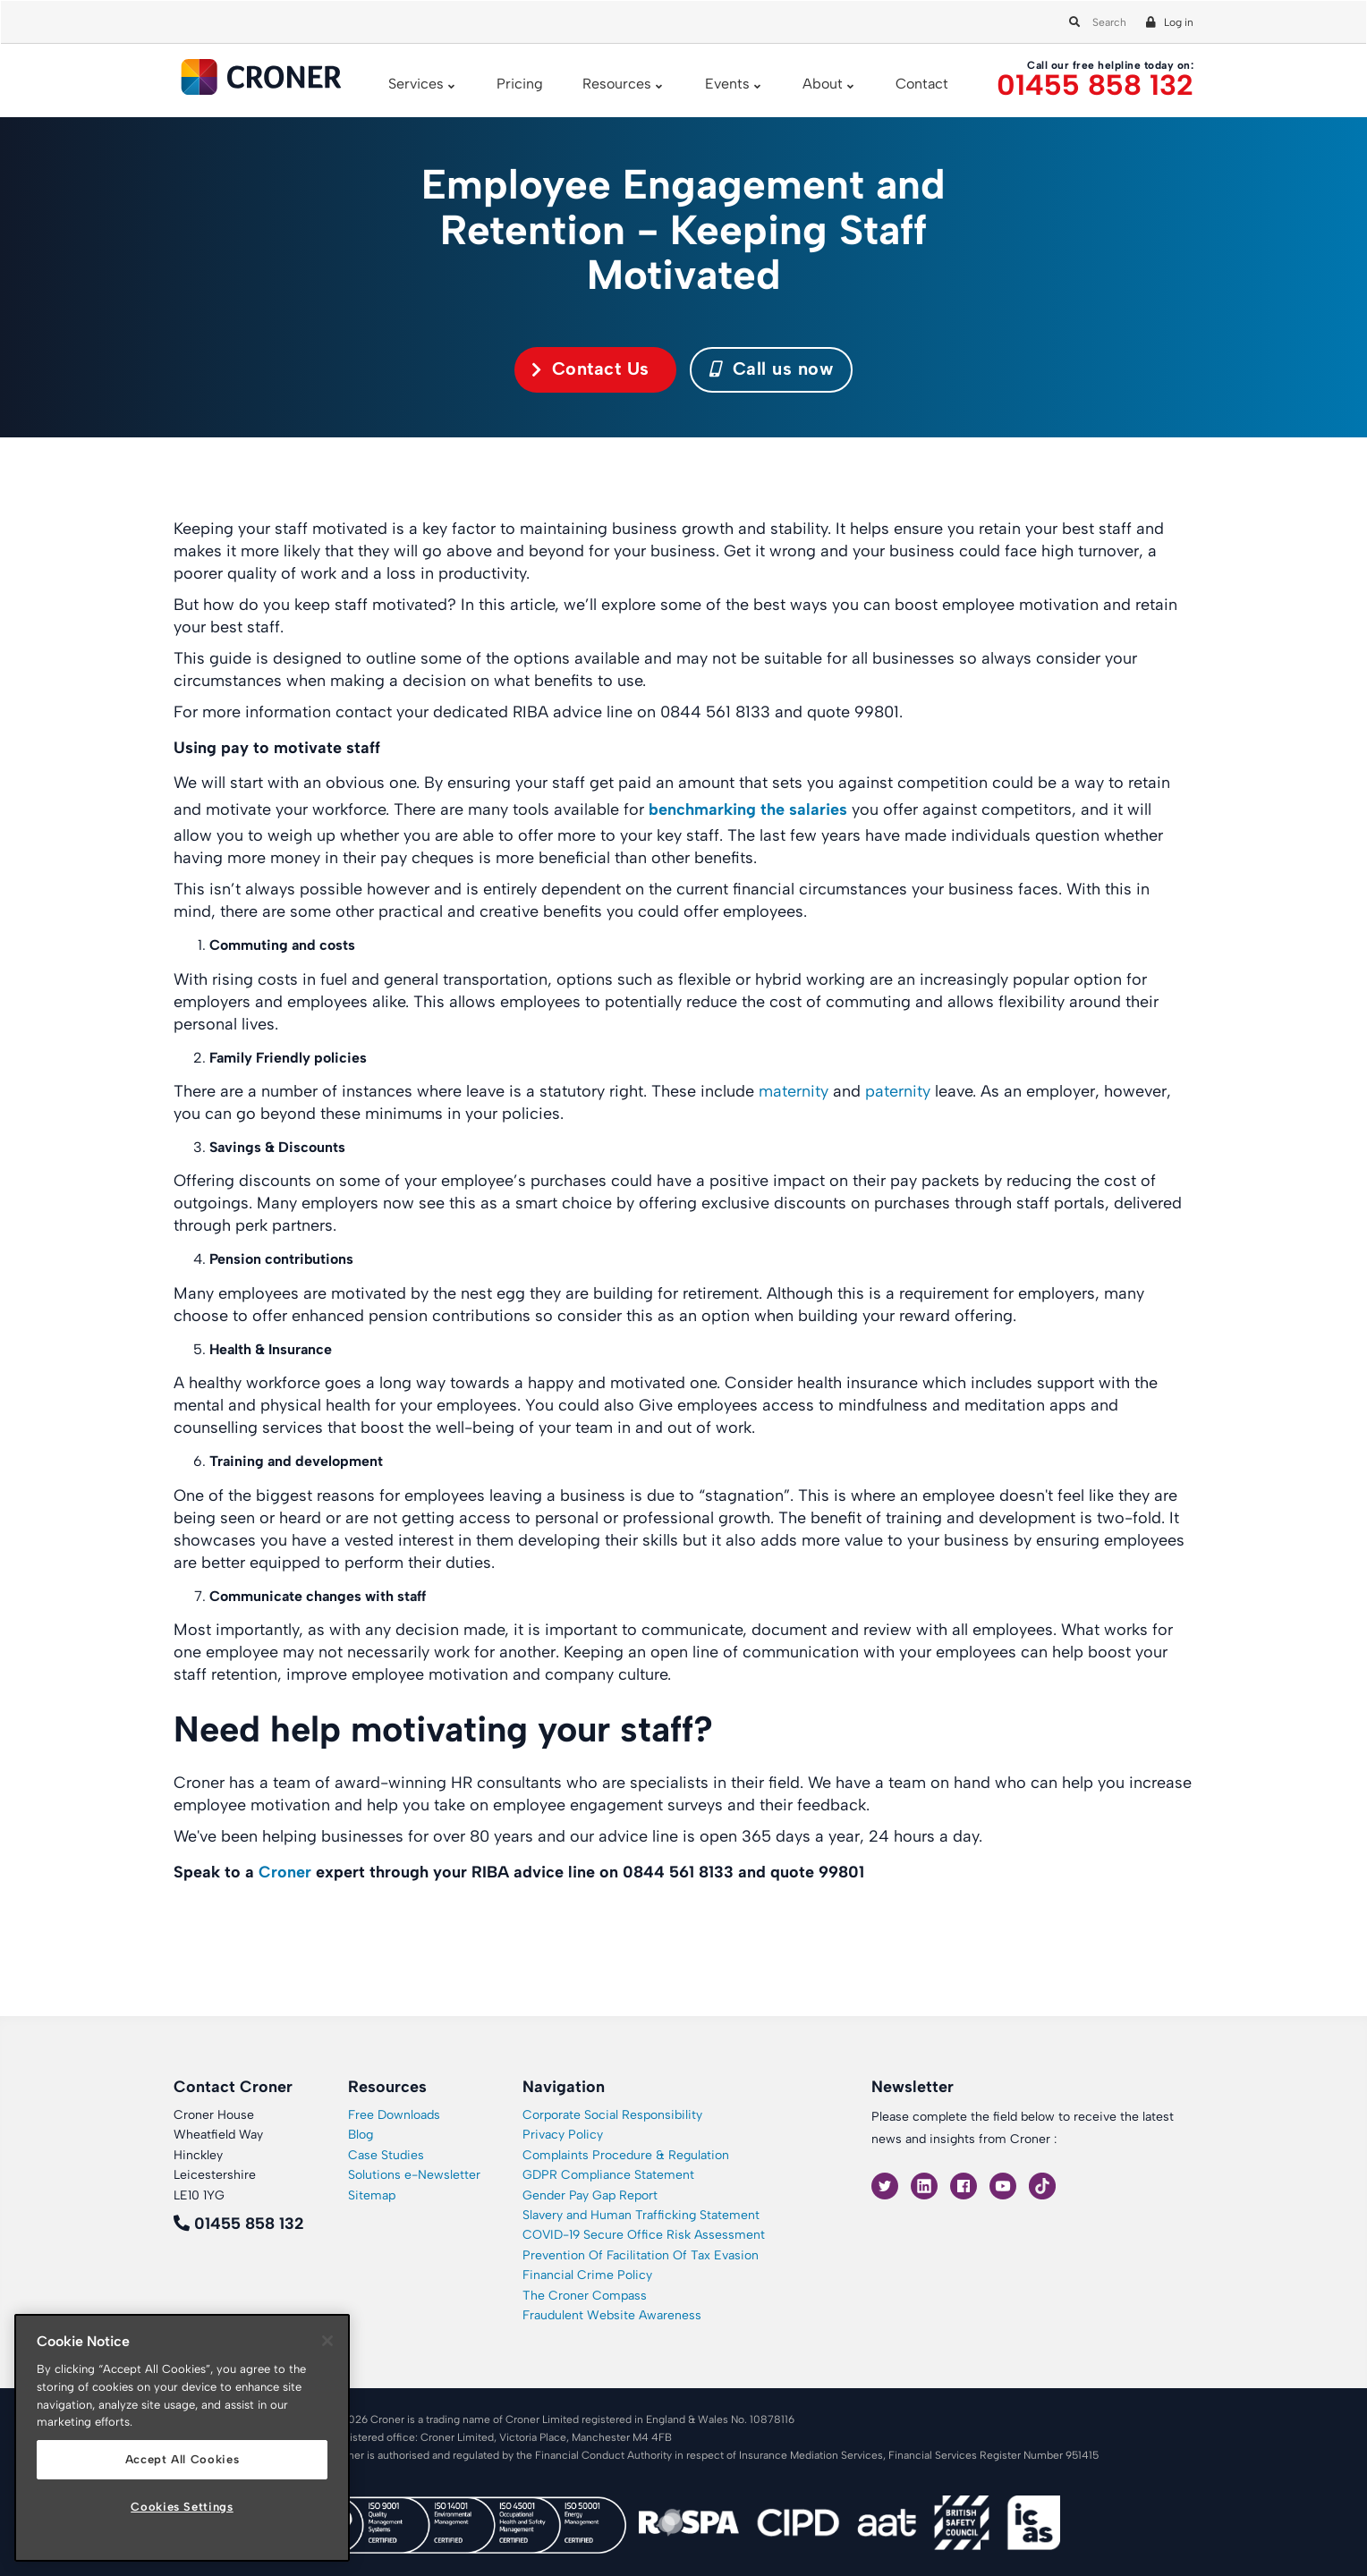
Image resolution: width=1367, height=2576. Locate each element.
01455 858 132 (1095, 85)
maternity (791, 1091)
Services (416, 83)
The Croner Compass (584, 2295)
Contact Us (601, 368)
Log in (1178, 22)
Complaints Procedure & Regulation (625, 2155)
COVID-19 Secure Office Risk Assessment (643, 2234)
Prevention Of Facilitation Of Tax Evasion (640, 2255)
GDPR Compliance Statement (608, 2174)
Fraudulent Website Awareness (611, 2315)
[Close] (327, 2340)
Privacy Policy (562, 2134)
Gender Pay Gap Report (590, 2195)
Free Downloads (394, 2115)
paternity (895, 1091)
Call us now (771, 368)
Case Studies (386, 2155)
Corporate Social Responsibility (612, 2115)
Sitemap (371, 2195)
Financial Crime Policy (587, 2275)
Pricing (520, 83)
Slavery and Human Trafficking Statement (641, 2215)
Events (727, 83)
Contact (922, 83)
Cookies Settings (182, 2506)
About (822, 83)
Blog (360, 2134)
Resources (616, 83)
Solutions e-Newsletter (414, 2174)
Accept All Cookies (182, 2459)
